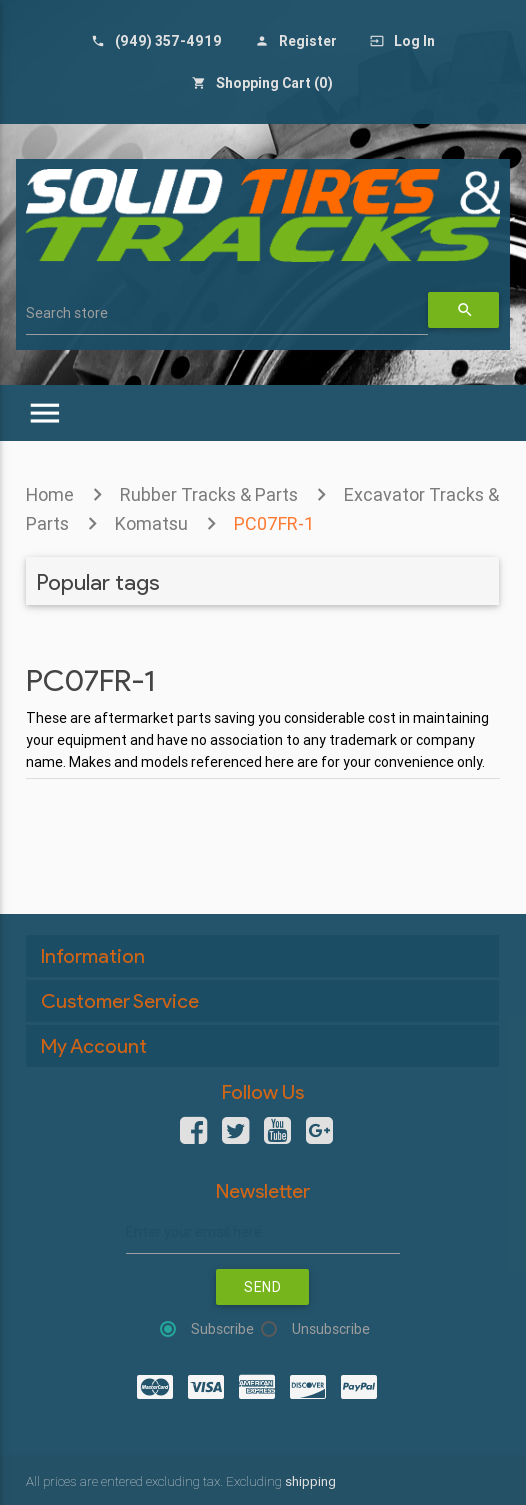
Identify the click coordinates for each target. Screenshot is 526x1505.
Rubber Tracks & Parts (209, 494)
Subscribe (222, 1329)
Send (262, 1287)
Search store (67, 313)
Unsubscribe (331, 1329)
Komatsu (151, 523)
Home (50, 494)
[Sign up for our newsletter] (263, 1232)
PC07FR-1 (274, 523)
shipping (310, 1481)
